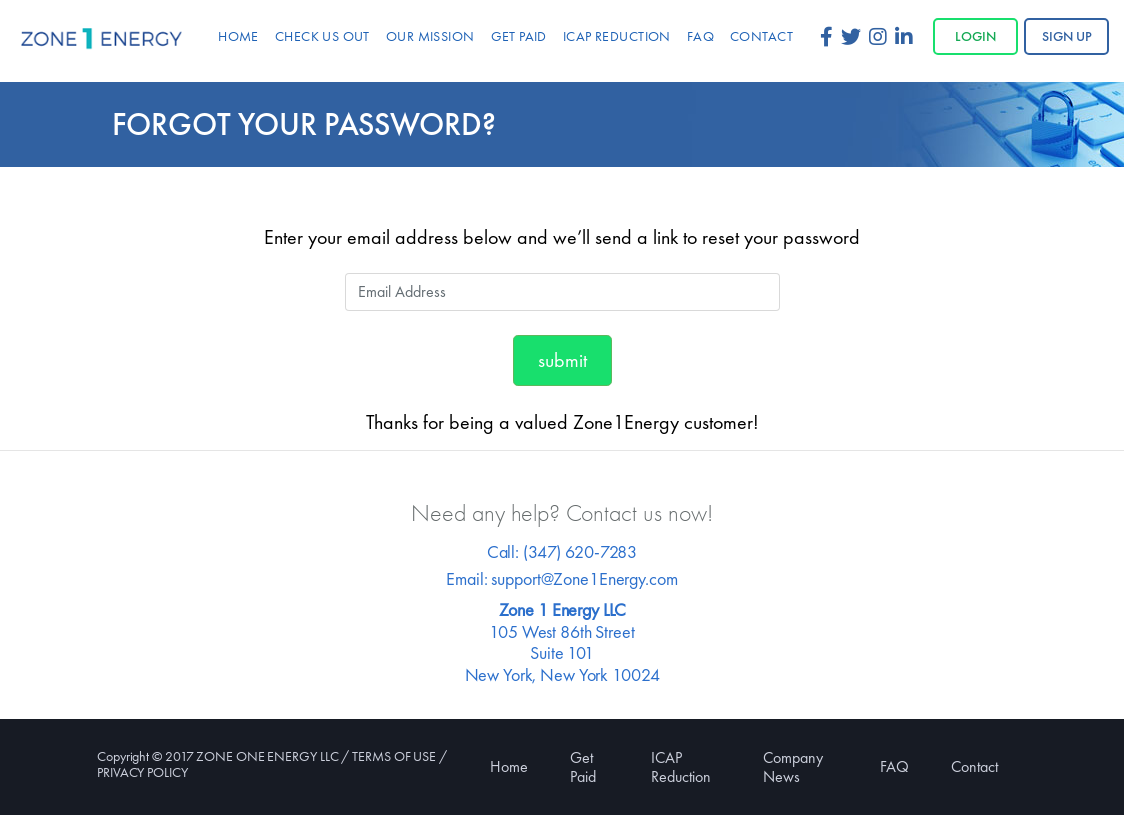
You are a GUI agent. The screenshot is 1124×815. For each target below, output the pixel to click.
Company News (793, 767)
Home (509, 766)
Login (975, 36)
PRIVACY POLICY (142, 772)
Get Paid (583, 767)
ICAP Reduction (681, 767)
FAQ (894, 766)
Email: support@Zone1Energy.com (561, 578)
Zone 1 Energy (101, 39)
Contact (974, 766)
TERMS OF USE (394, 756)
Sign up (1067, 36)
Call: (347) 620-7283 (562, 551)
